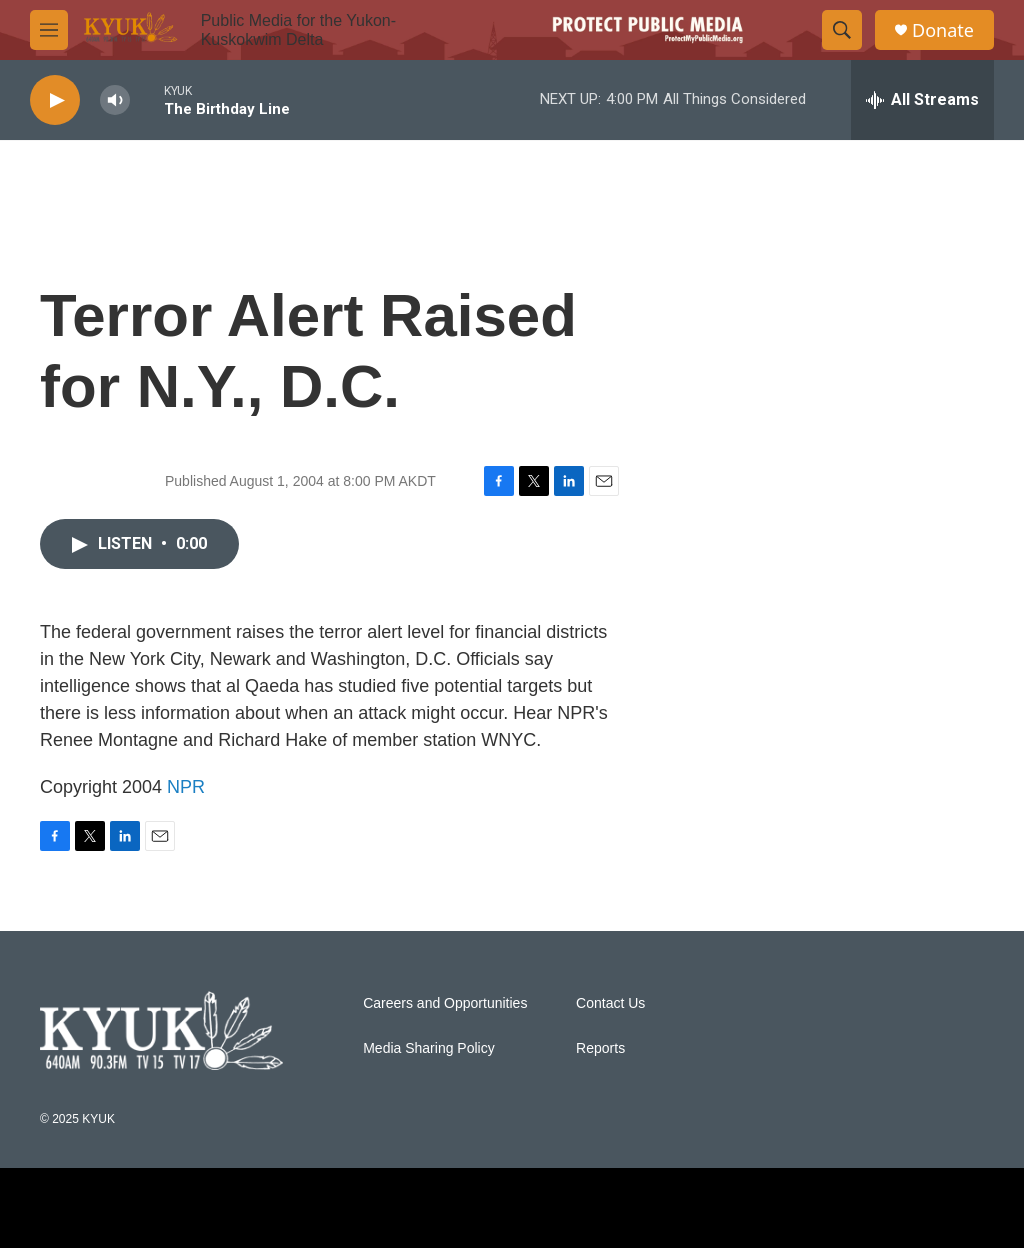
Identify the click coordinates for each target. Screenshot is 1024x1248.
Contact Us (610, 1003)
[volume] (115, 100)
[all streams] (922, 100)
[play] (55, 100)
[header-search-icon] (842, 30)
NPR (186, 787)
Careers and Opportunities (445, 1003)
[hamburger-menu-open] (49, 30)
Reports (600, 1048)
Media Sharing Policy (429, 1048)
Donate (943, 30)
